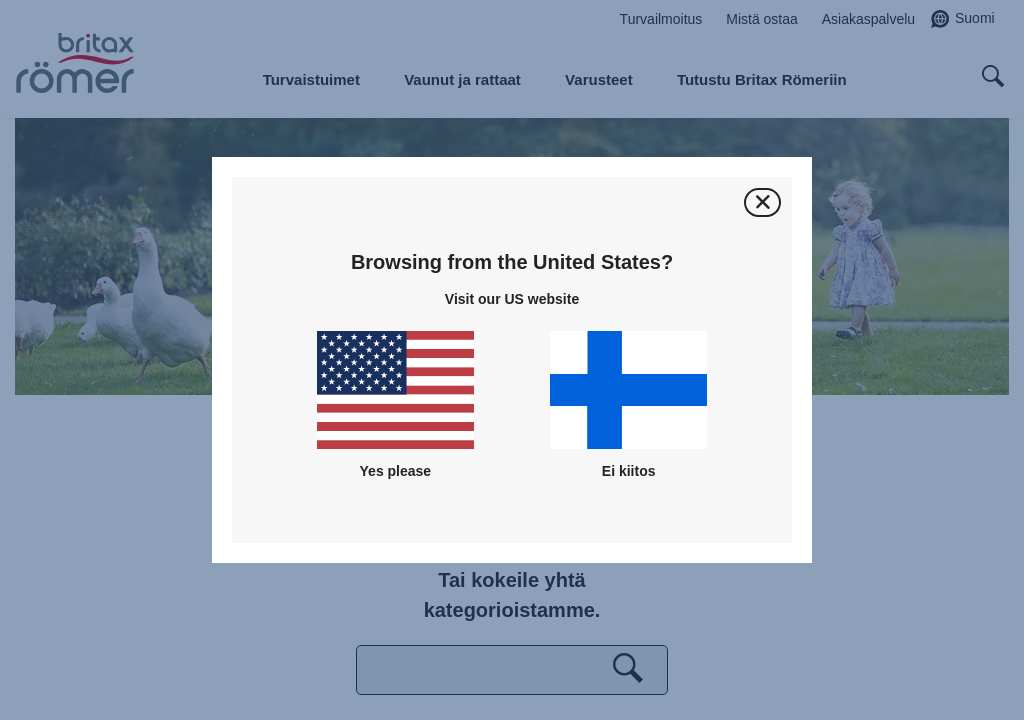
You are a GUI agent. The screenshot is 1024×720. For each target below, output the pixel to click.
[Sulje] (762, 202)
